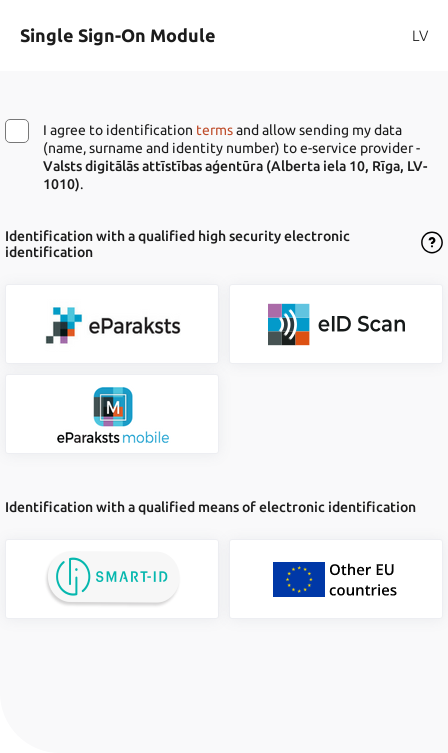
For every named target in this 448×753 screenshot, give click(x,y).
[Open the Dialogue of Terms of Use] (432, 244)
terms (214, 130)
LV (420, 35)
